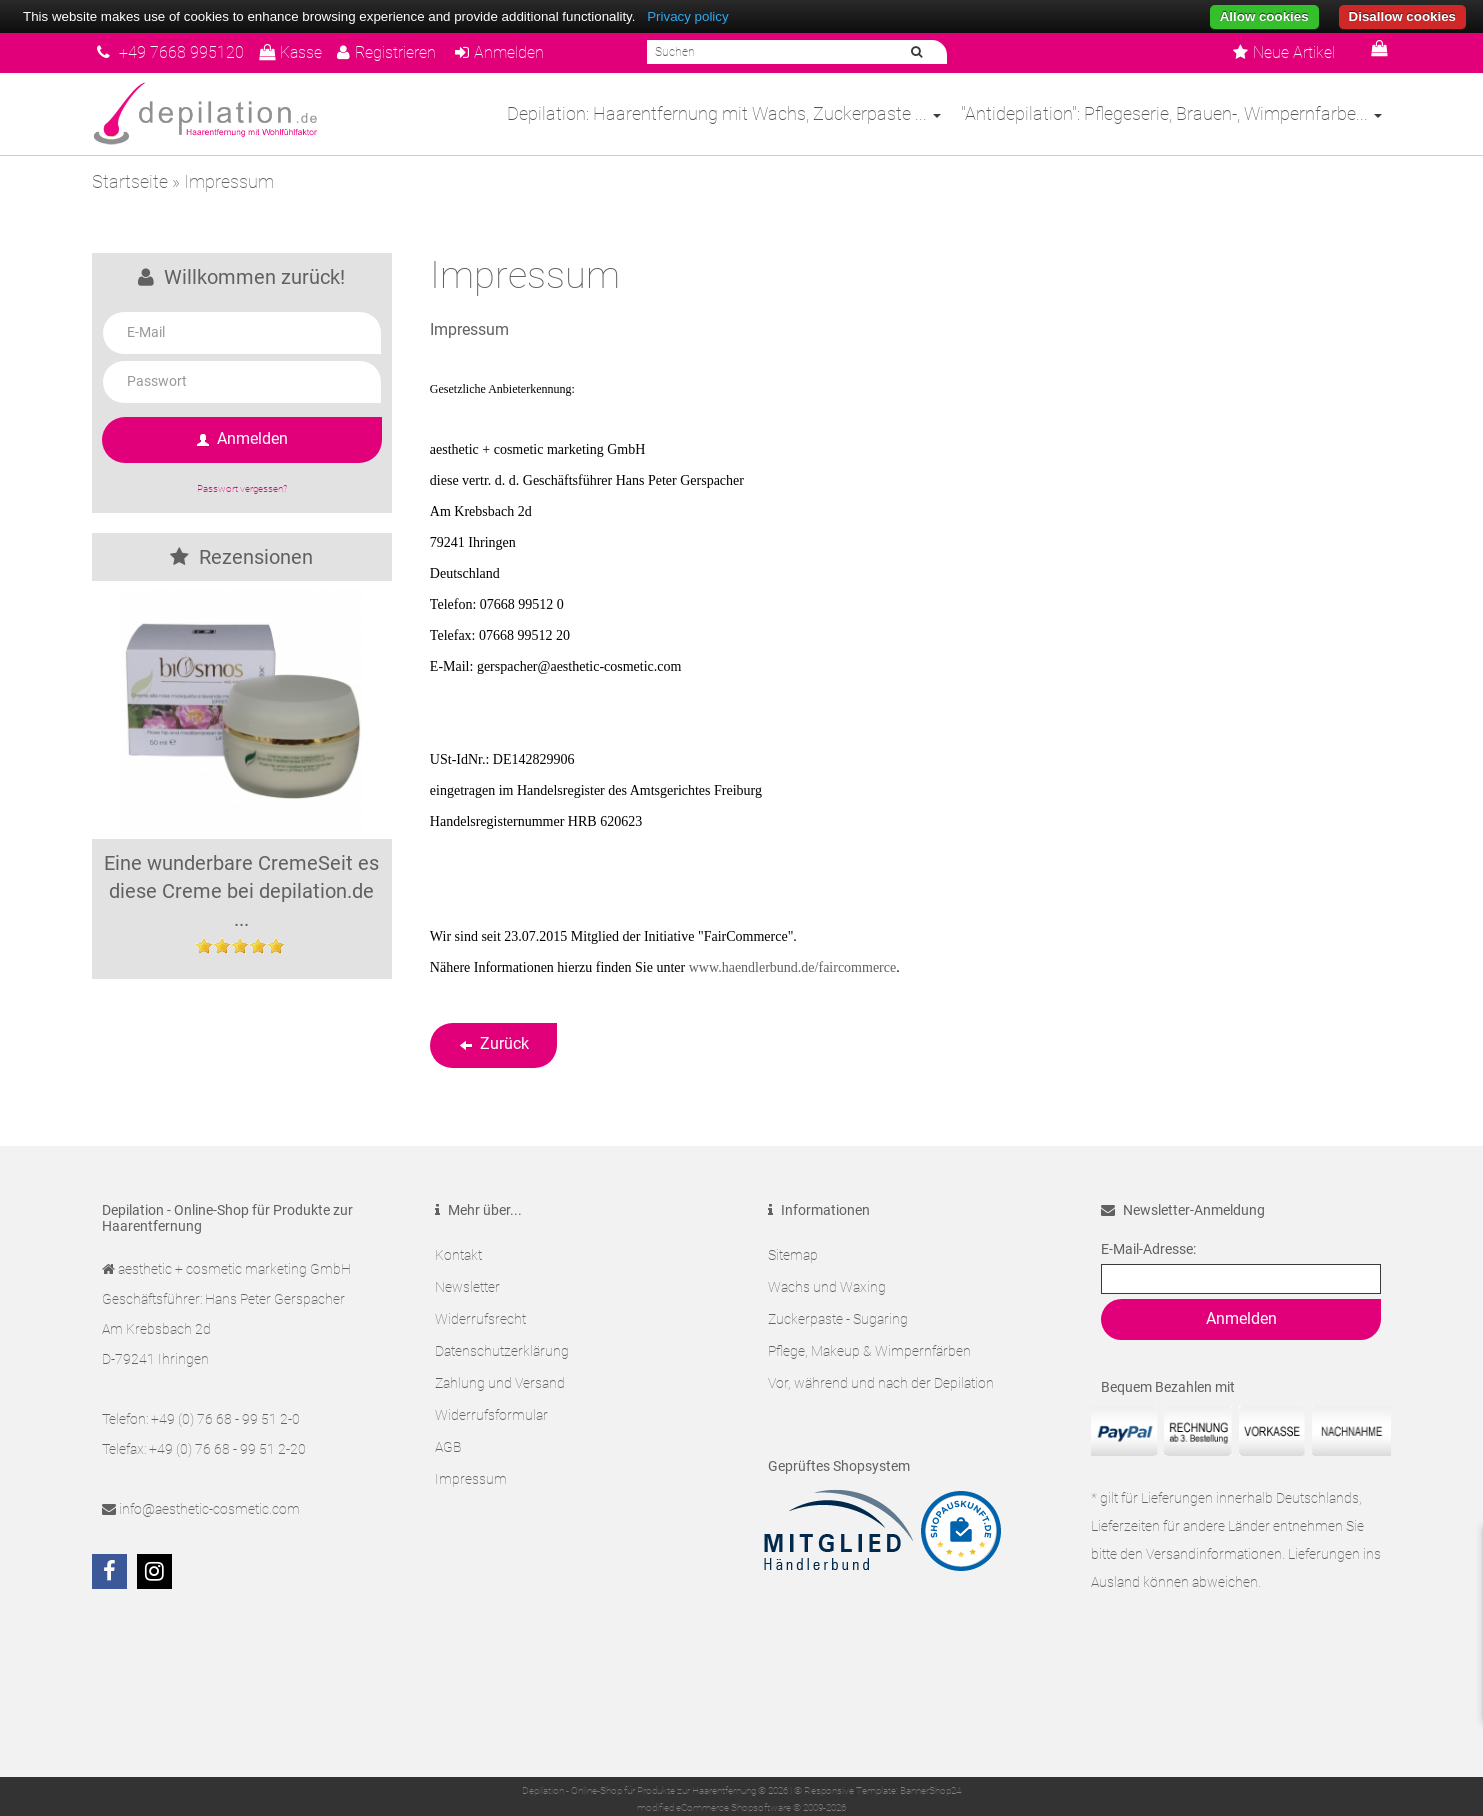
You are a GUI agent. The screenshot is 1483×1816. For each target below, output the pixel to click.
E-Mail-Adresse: (1148, 1249)
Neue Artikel (1284, 52)
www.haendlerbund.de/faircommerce (792, 967)
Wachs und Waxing (827, 1287)
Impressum (471, 1479)
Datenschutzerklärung (502, 1351)
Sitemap (793, 1255)
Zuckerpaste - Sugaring (838, 1319)
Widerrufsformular (491, 1415)
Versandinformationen (1214, 1554)
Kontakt (458, 1255)
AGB (448, 1447)
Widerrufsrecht (480, 1319)
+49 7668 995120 (170, 52)
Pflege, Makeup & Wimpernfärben (869, 1351)
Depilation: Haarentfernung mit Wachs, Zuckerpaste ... (724, 113)
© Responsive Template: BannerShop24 (877, 1790)
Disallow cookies (1402, 16)
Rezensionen (241, 557)
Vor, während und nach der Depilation (881, 1383)
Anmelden (499, 52)
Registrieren (386, 52)
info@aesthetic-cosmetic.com (209, 1509)
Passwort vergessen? (242, 488)
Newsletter (467, 1287)
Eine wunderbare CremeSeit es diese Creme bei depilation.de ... (241, 891)
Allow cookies (1264, 16)
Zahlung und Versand (500, 1383)
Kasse (290, 52)
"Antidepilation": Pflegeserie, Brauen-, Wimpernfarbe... (1171, 113)
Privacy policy (687, 16)
